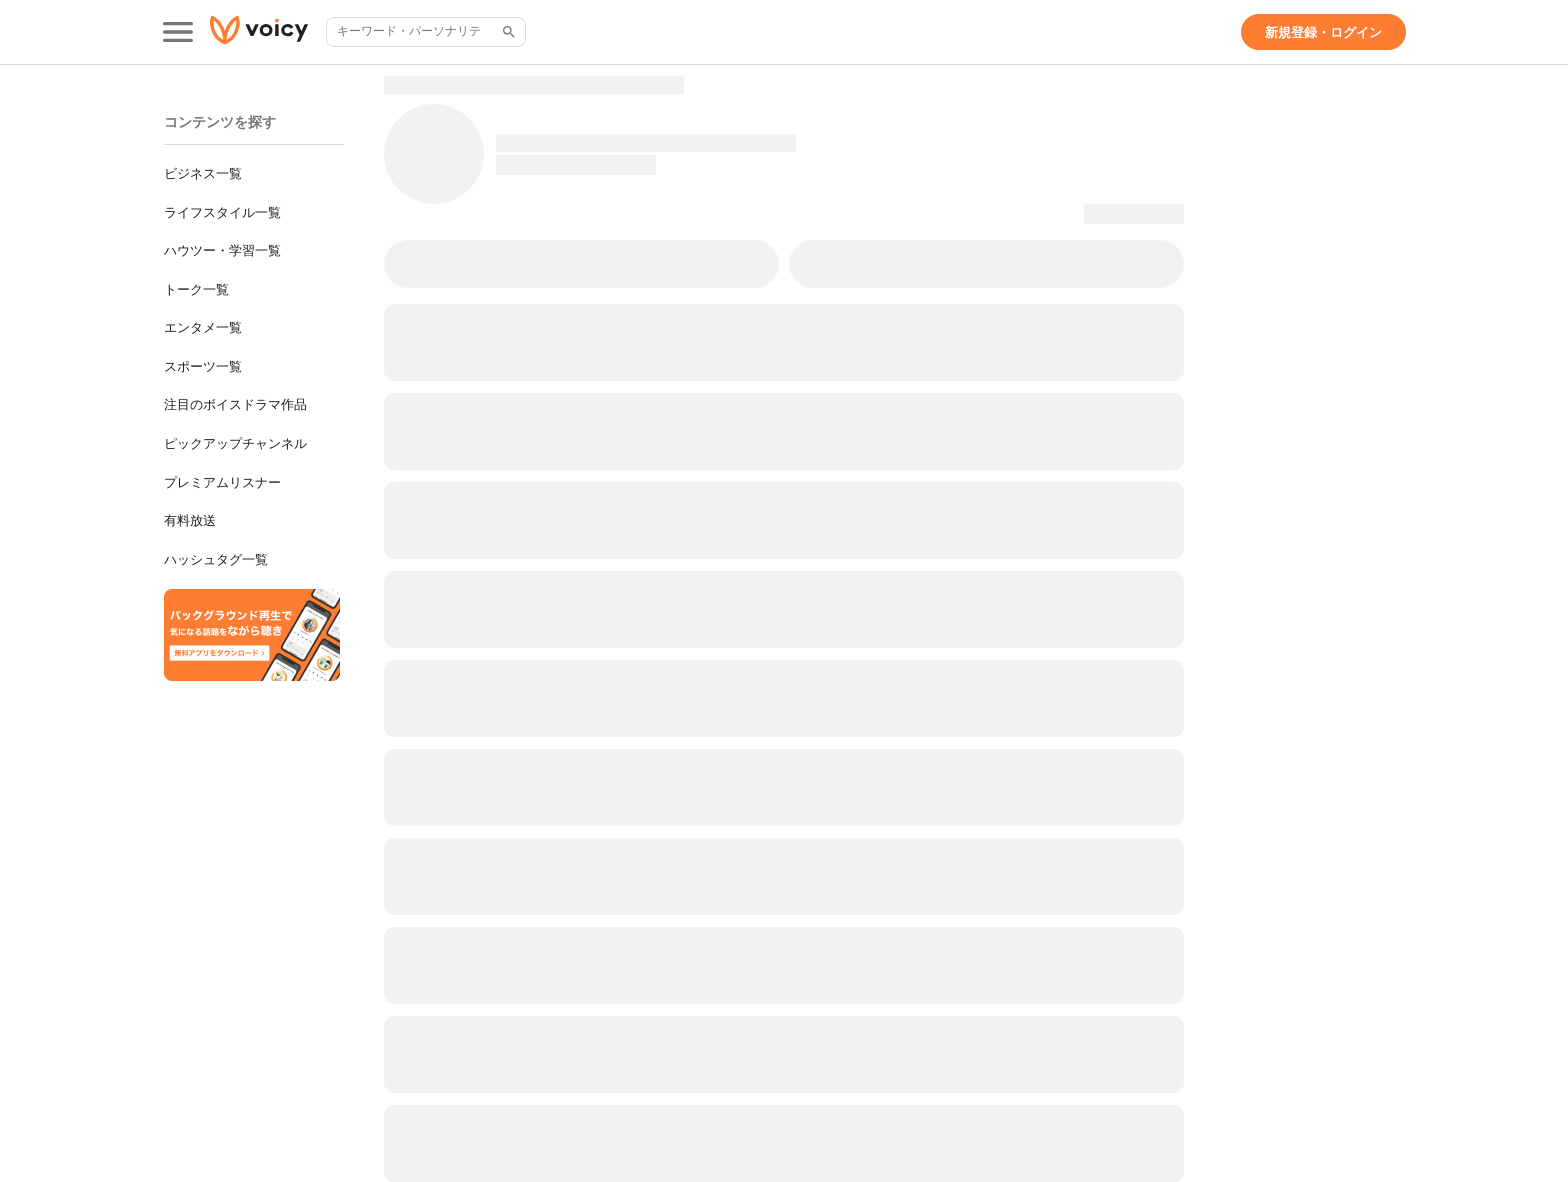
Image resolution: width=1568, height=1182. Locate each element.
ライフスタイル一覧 (222, 212)
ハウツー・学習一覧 (222, 250)
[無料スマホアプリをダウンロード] (252, 635)
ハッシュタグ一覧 (216, 559)
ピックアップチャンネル (235, 443)
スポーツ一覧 (203, 366)
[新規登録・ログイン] (1323, 32)
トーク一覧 (196, 289)
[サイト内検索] (507, 32)
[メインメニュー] (178, 32)
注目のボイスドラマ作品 (235, 404)
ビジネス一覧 (203, 173)
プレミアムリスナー (222, 482)
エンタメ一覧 (203, 327)
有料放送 (190, 520)
